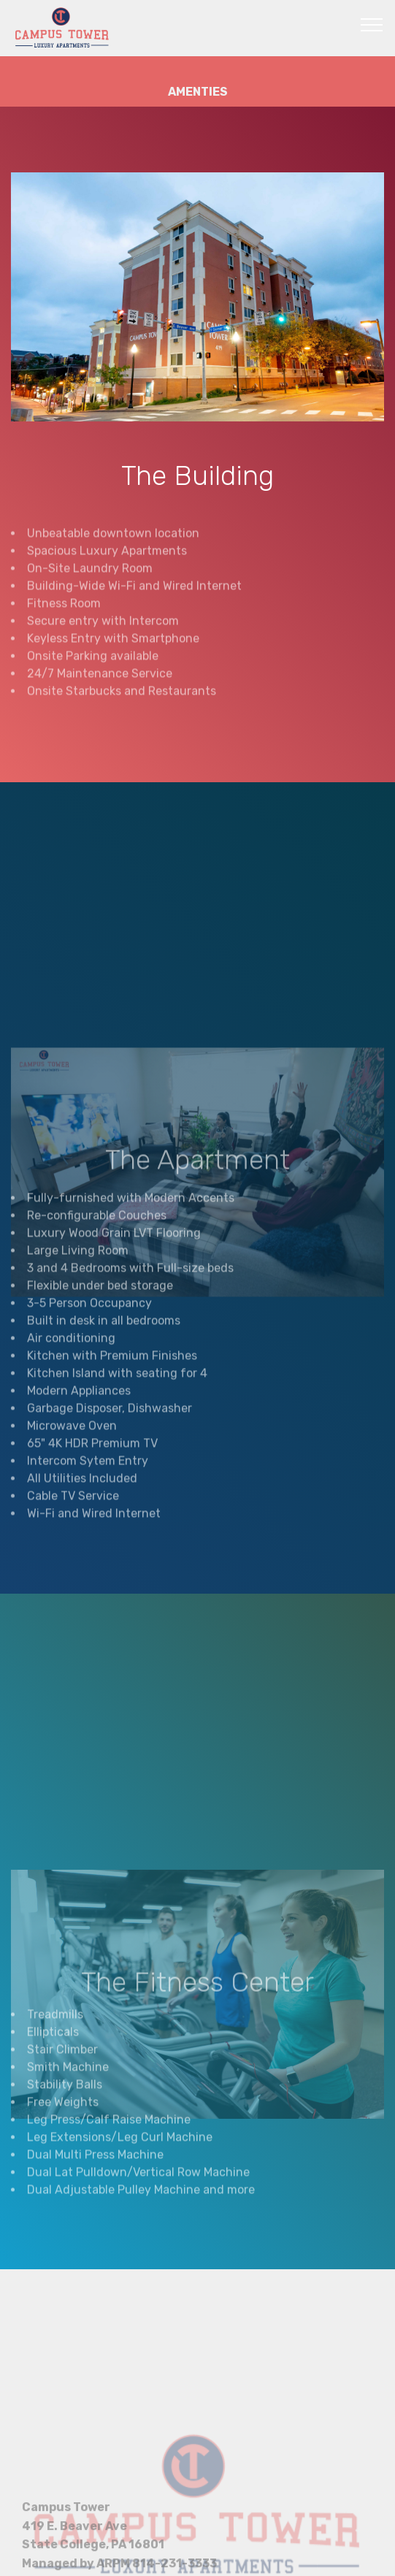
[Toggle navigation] (372, 24)
